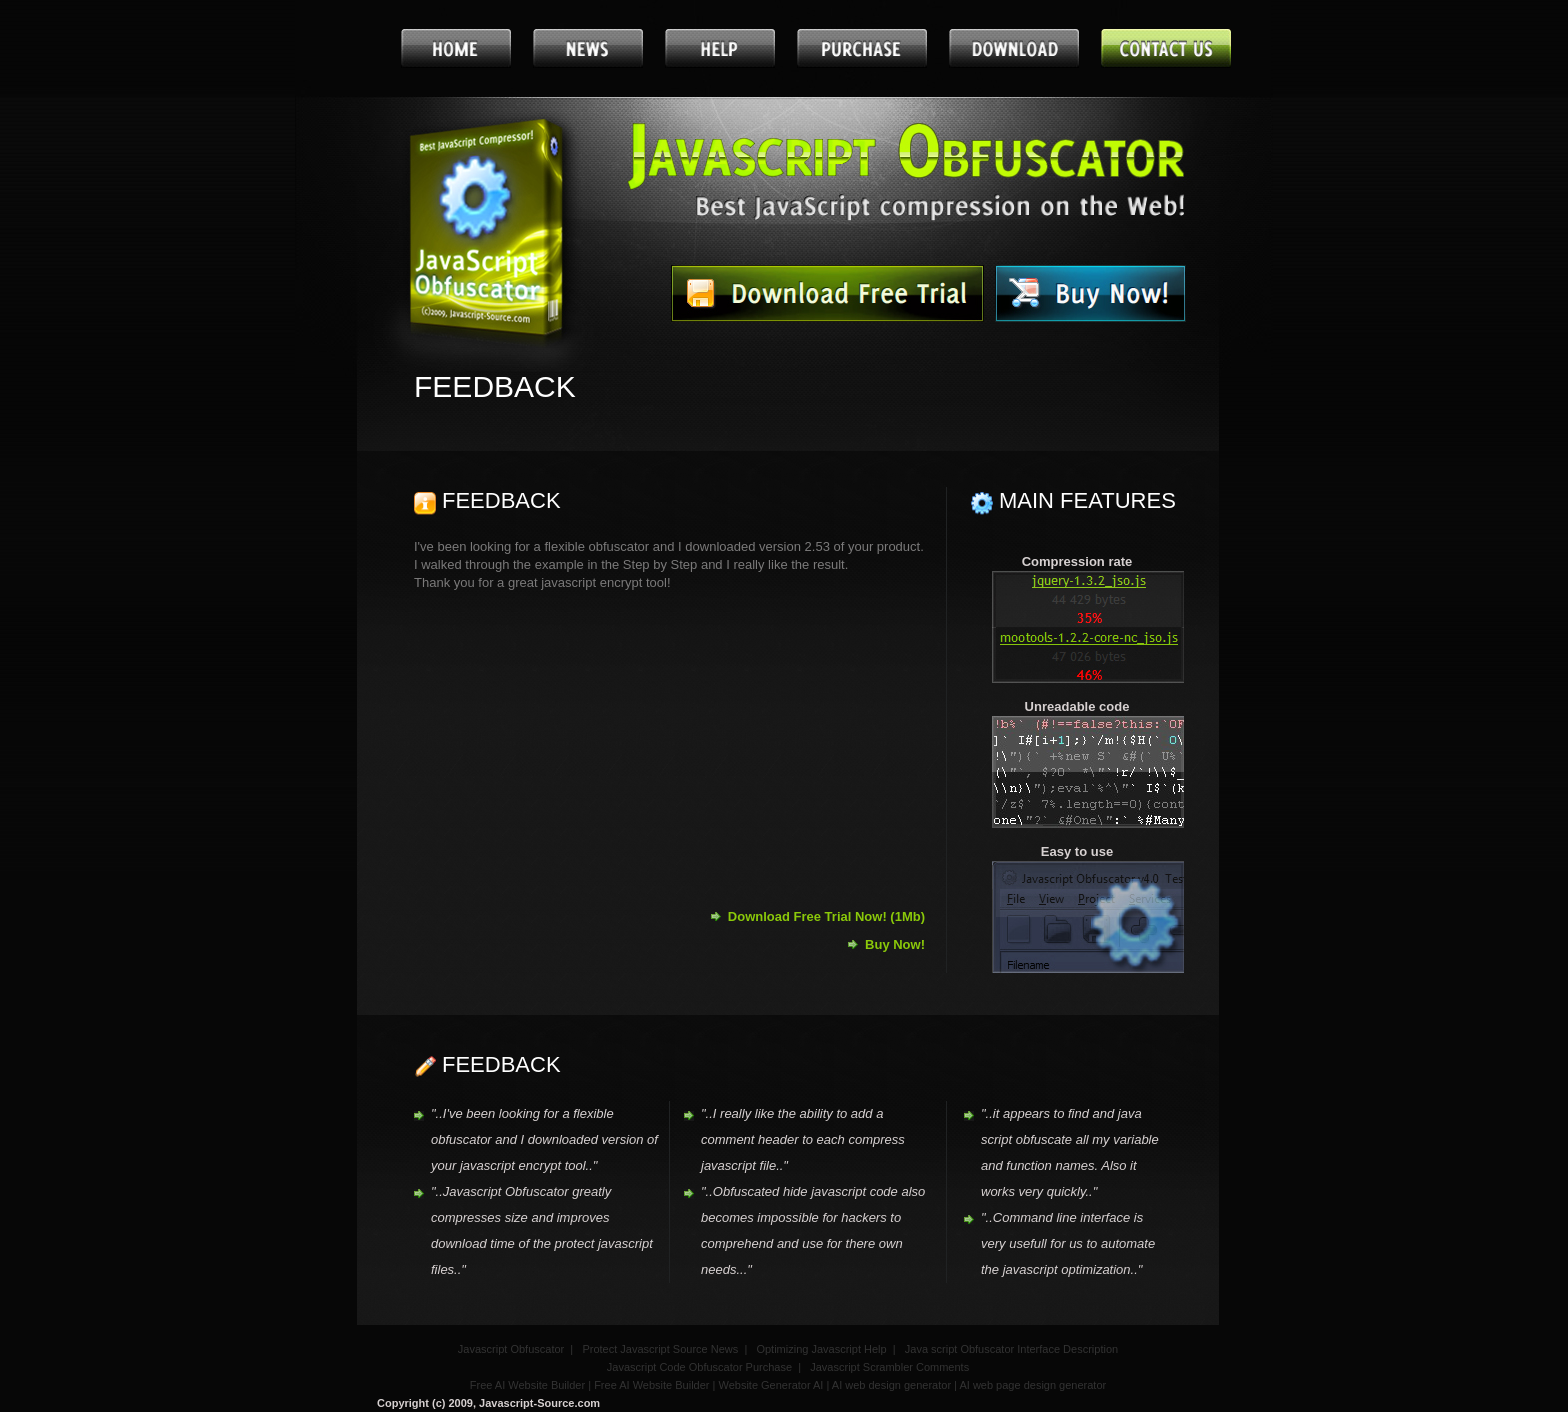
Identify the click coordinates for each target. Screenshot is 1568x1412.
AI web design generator (891, 1385)
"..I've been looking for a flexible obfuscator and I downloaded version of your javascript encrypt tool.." (544, 1139)
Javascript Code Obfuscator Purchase (699, 1367)
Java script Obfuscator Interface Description (1011, 1349)
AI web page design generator (1032, 1385)
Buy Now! (895, 944)
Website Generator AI (770, 1385)
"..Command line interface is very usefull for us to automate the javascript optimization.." (1068, 1243)
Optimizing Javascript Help (821, 1349)
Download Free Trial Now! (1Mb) (826, 916)
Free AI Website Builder (527, 1385)
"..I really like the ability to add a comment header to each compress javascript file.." (803, 1139)
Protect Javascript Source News (660, 1349)
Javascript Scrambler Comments (889, 1367)
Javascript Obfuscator (511, 1349)
